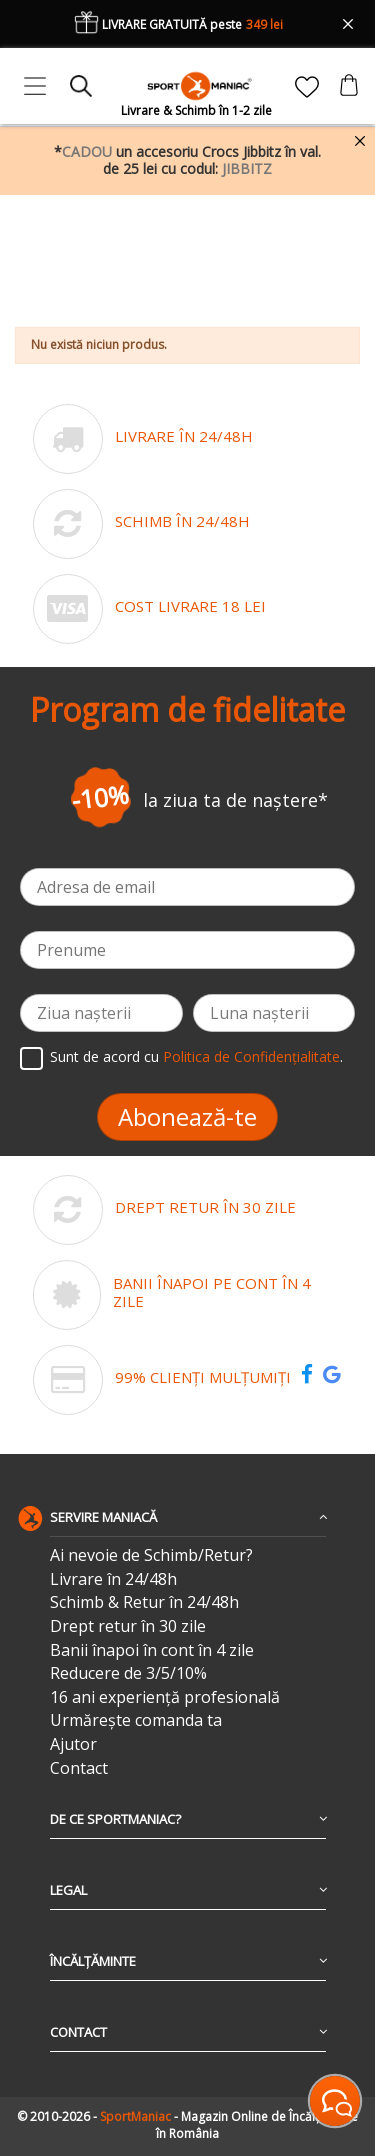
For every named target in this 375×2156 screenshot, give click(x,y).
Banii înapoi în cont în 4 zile (152, 1650)
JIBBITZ (247, 168)
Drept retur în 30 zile (128, 1626)
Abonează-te (187, 1116)
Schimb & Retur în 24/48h (144, 1602)
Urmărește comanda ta (136, 1720)
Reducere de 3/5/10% (128, 1673)
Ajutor (73, 1744)
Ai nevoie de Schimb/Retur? (151, 1555)
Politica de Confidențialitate (251, 1056)
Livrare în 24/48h (113, 1579)
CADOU (87, 151)
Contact (79, 1768)
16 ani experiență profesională (165, 1697)
